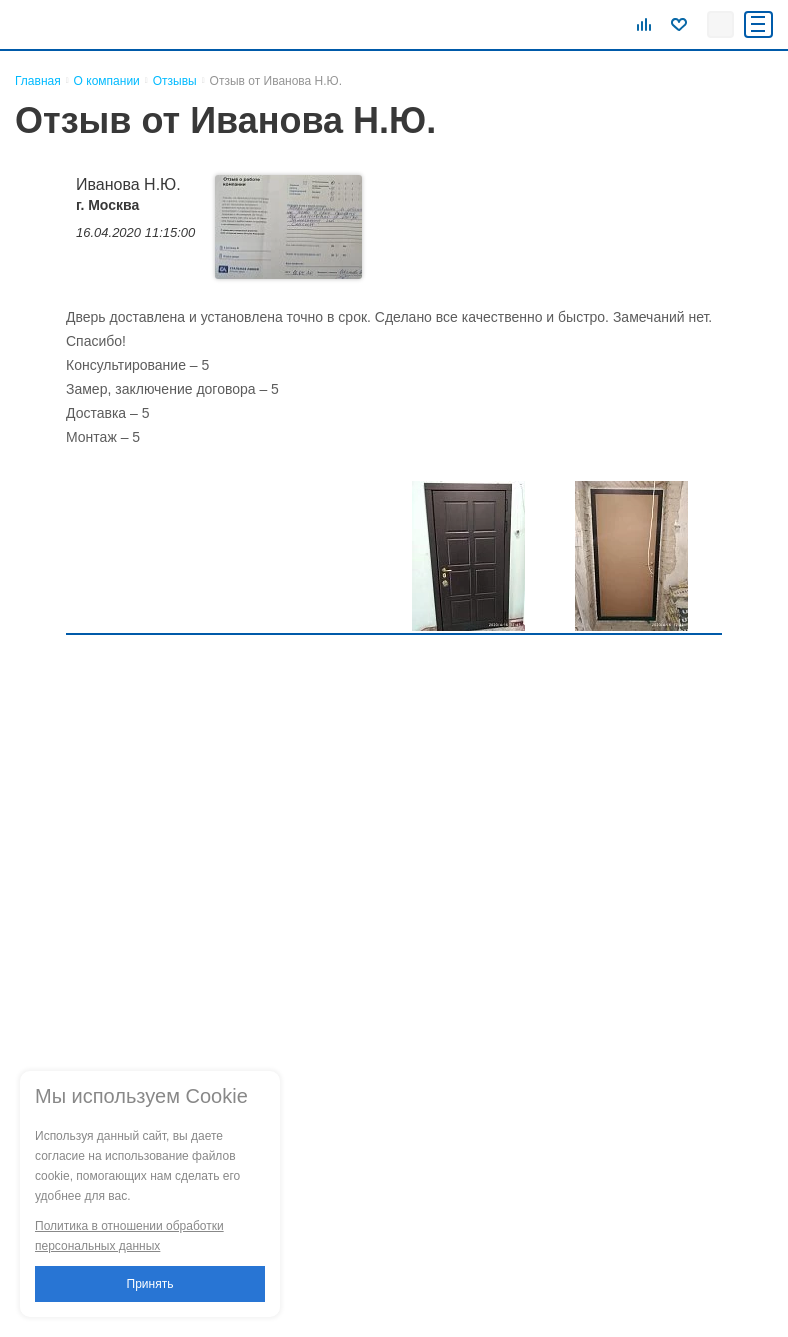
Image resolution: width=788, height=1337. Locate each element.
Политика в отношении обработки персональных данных (129, 1236)
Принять (150, 1284)
